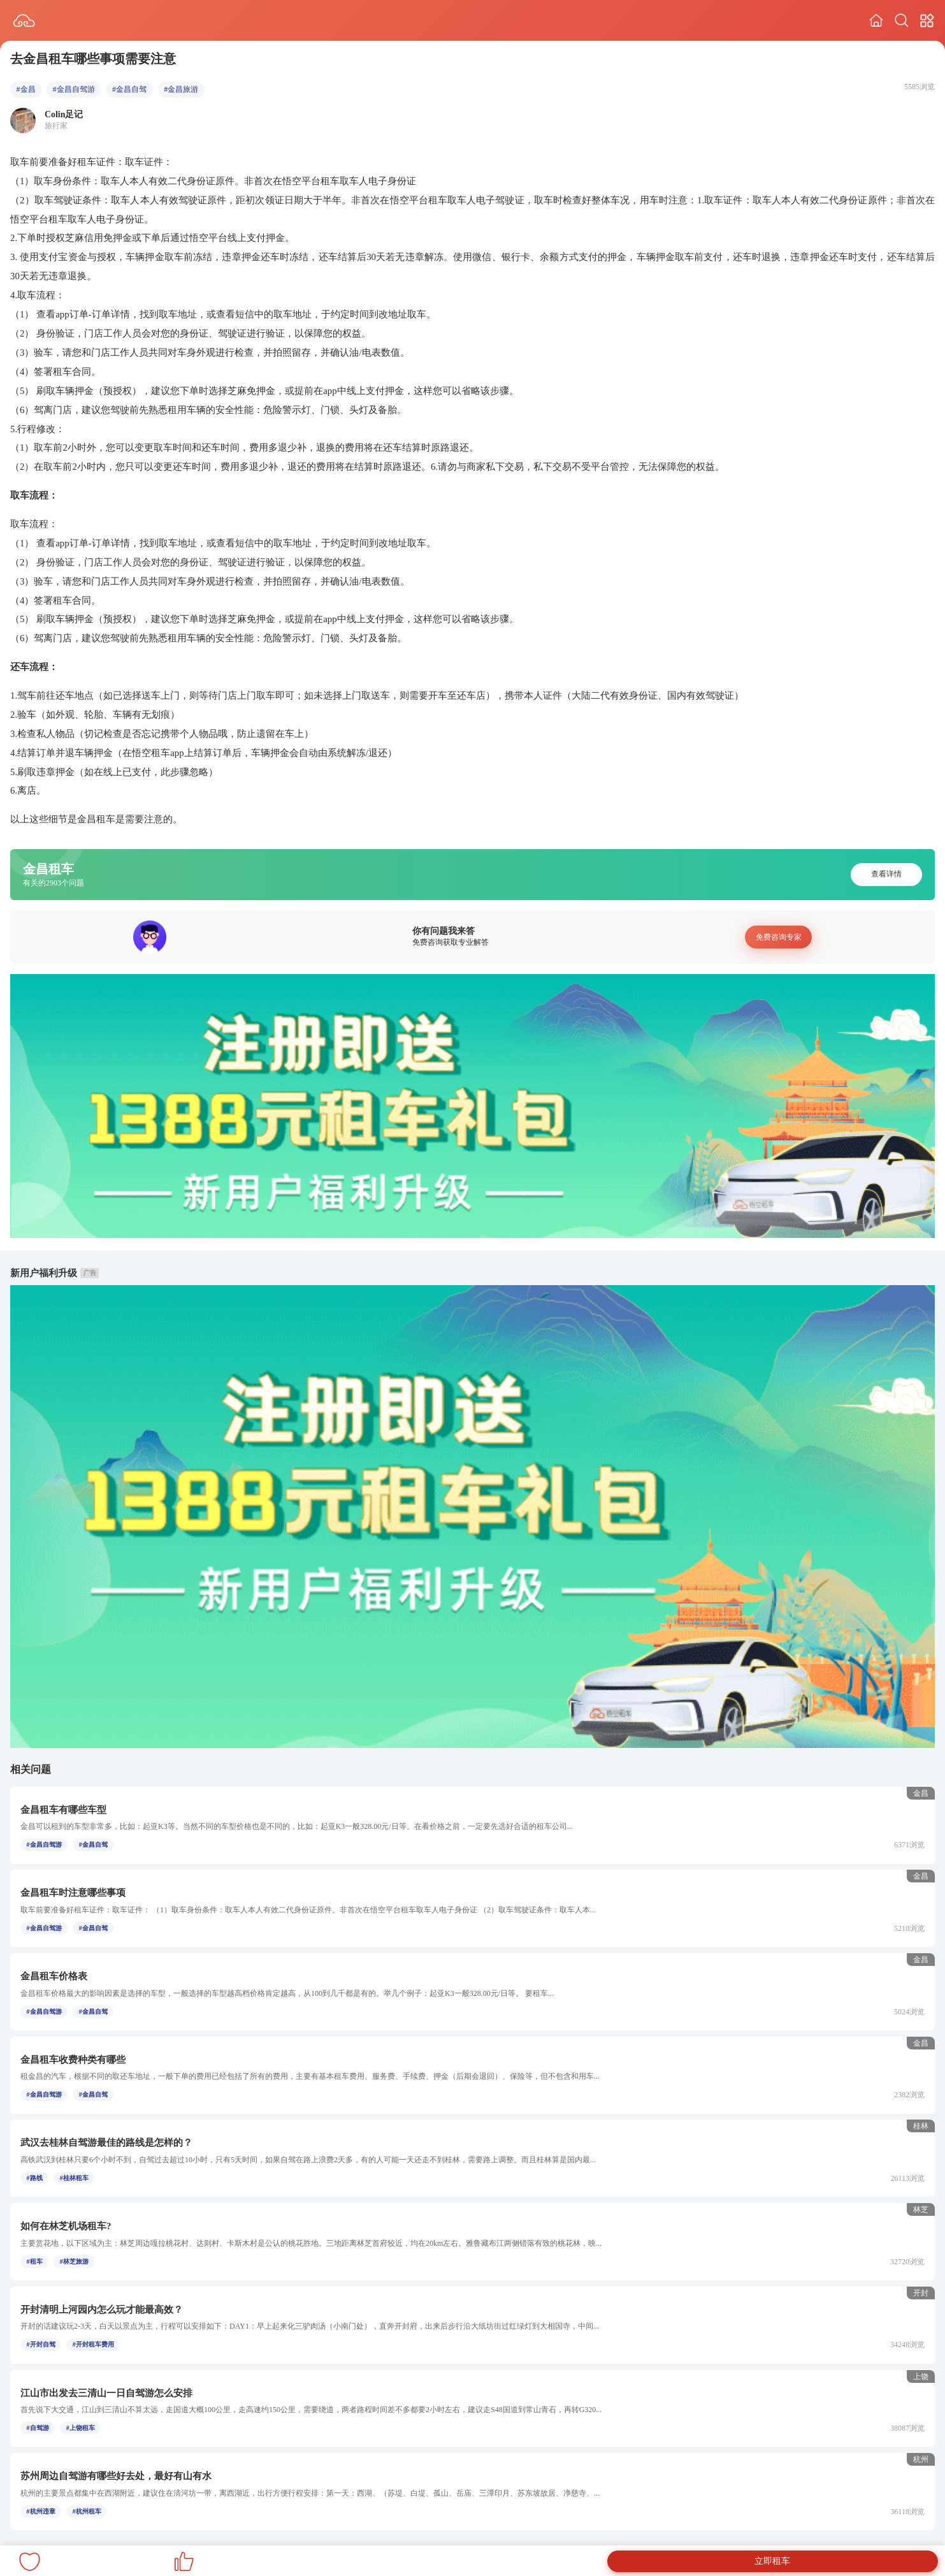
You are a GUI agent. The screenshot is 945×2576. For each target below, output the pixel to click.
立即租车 (772, 2561)
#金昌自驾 (129, 89)
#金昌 (26, 89)
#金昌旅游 (181, 89)
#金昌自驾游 (74, 89)
